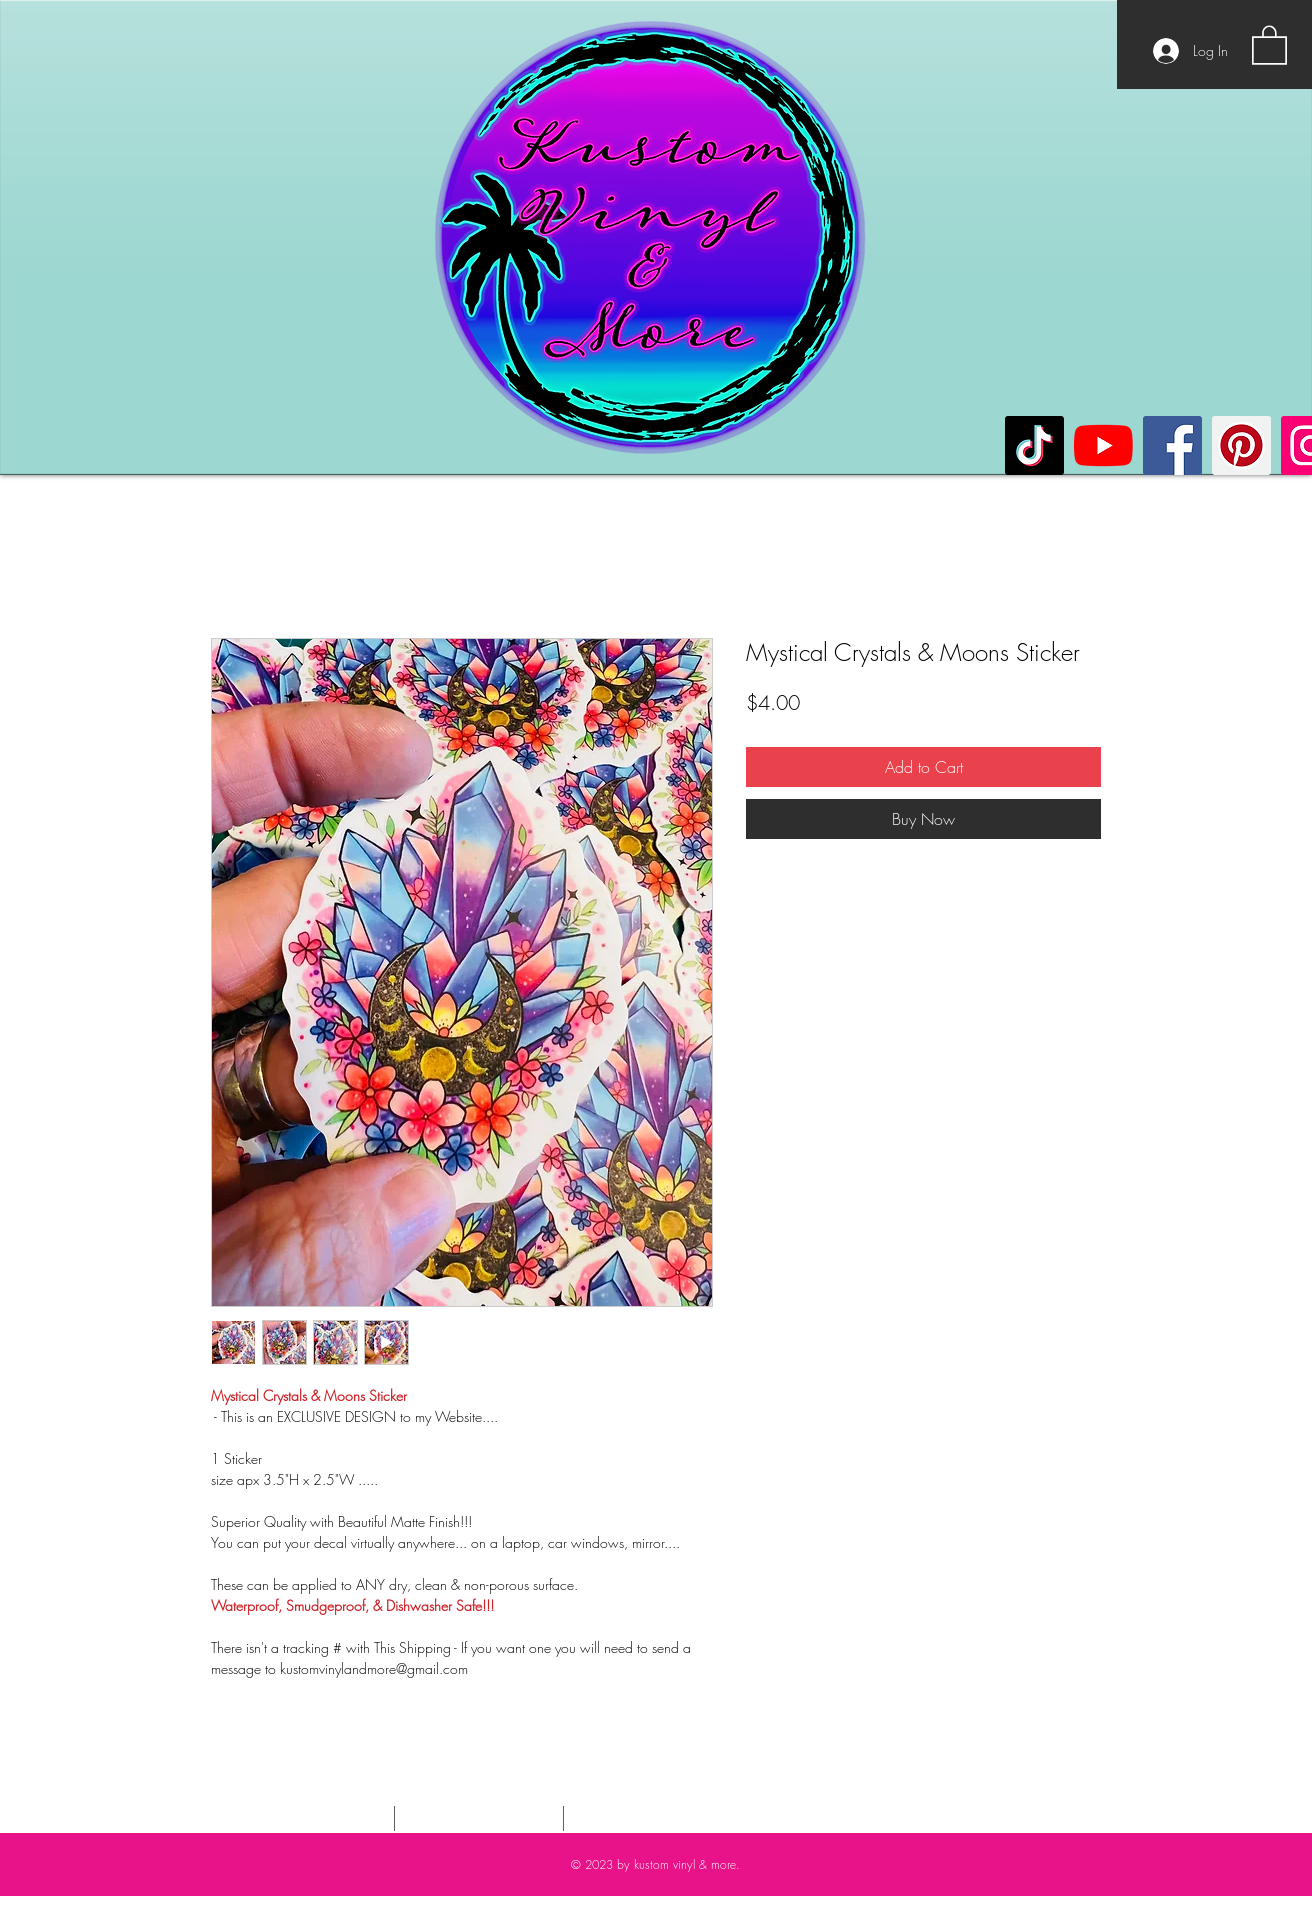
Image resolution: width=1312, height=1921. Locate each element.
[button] (1269, 44)
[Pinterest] (1241, 445)
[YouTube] (1103, 445)
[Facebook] (1172, 445)
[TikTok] (1034, 445)
